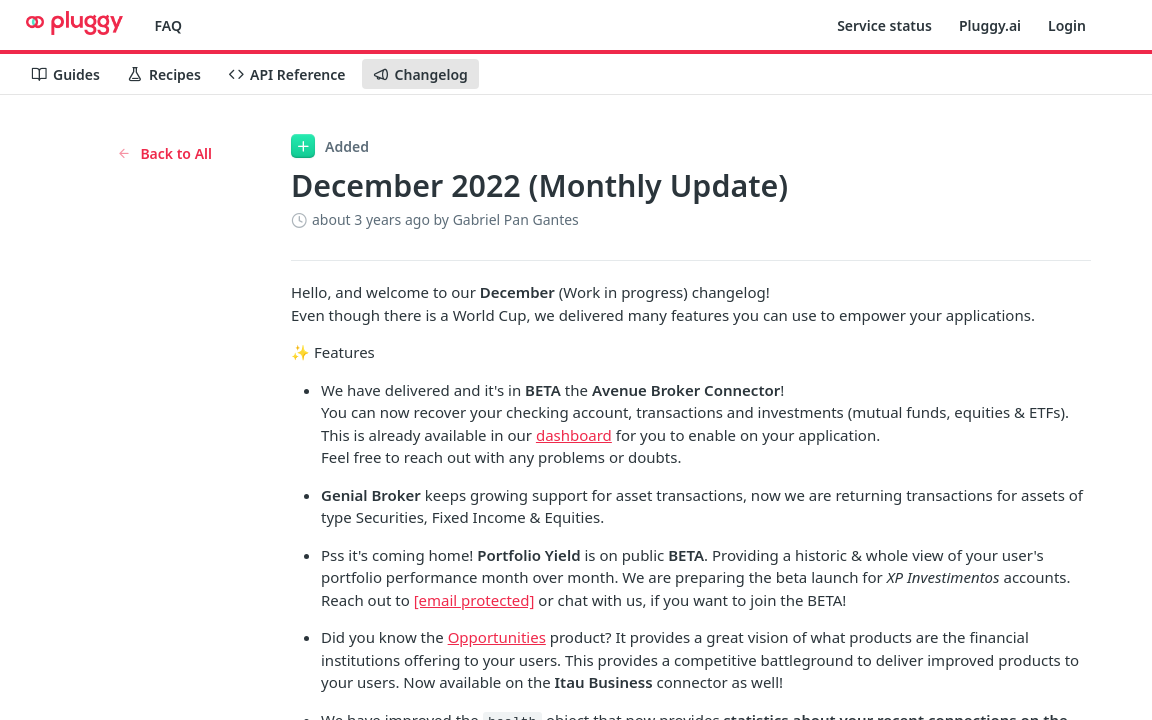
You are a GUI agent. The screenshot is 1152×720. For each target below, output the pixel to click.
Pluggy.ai (990, 25)
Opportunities (497, 637)
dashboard (574, 435)
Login (1067, 25)
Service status (884, 25)
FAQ (168, 25)
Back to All (164, 153)
